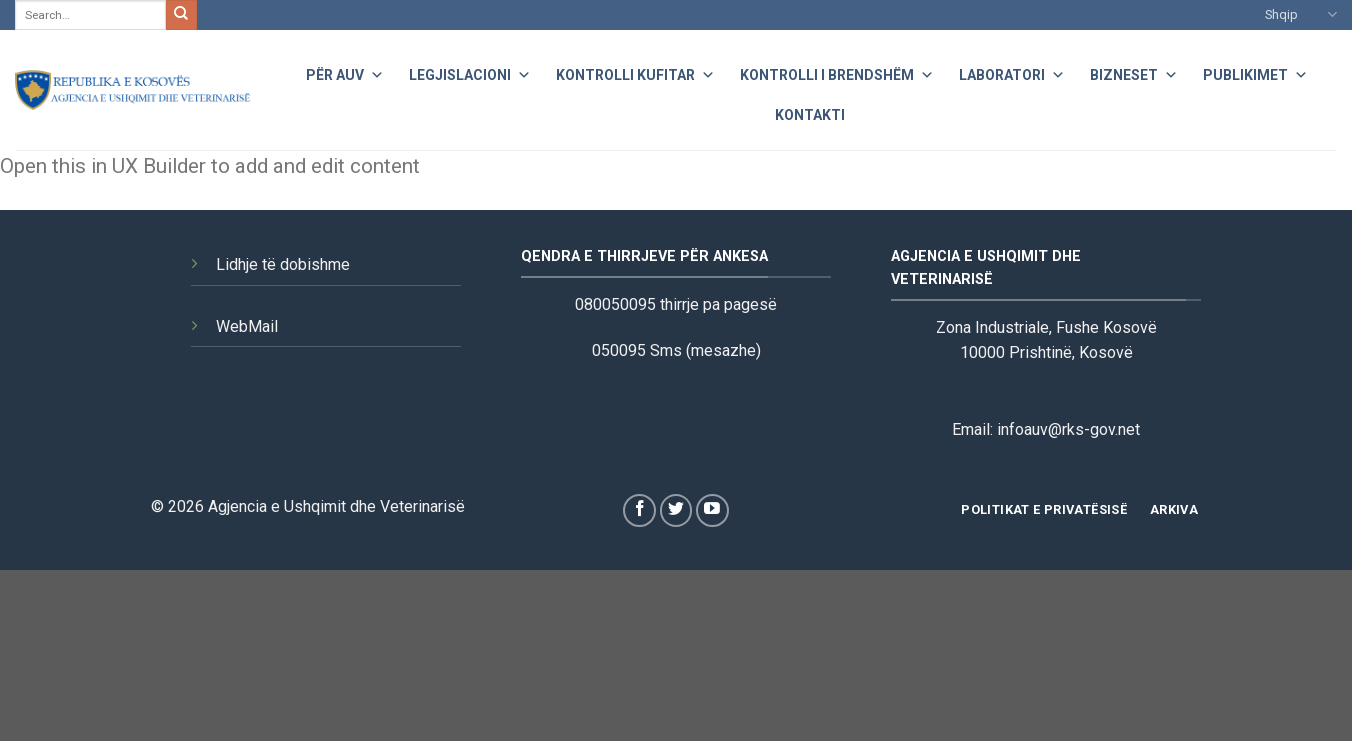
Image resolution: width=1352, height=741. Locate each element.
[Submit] (181, 15)
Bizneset (1134, 72)
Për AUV (345, 72)
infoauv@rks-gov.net (1068, 429)
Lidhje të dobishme (283, 264)
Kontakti (810, 115)
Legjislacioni (470, 72)
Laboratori (1012, 72)
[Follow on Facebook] (639, 510)
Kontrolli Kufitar (635, 72)
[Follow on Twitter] (676, 510)
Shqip (1301, 14)
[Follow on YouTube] (712, 510)
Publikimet (1255, 72)
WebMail (247, 326)
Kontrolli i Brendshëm (837, 72)
